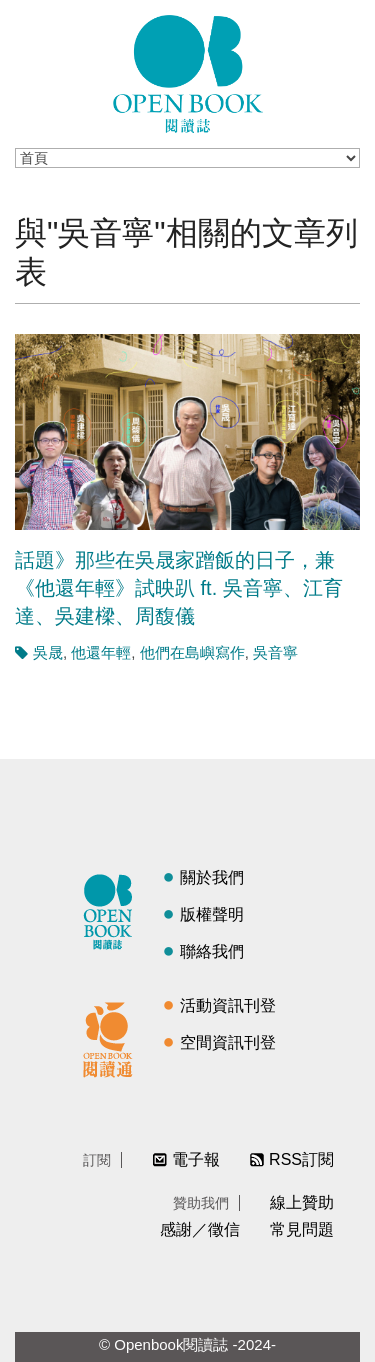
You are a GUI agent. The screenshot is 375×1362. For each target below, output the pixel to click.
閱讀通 (113, 1037)
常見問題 (302, 1229)
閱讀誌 (113, 909)
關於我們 (212, 877)
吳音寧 (275, 652)
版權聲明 (212, 914)
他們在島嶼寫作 (192, 652)
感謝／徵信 (200, 1229)
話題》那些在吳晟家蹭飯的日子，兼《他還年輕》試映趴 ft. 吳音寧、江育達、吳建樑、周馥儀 (179, 588)
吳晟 (48, 652)
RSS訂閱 (301, 1159)
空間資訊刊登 (228, 1042)
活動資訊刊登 (228, 1005)
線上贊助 (302, 1202)
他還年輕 (101, 652)
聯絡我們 (212, 951)
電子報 (196, 1159)
